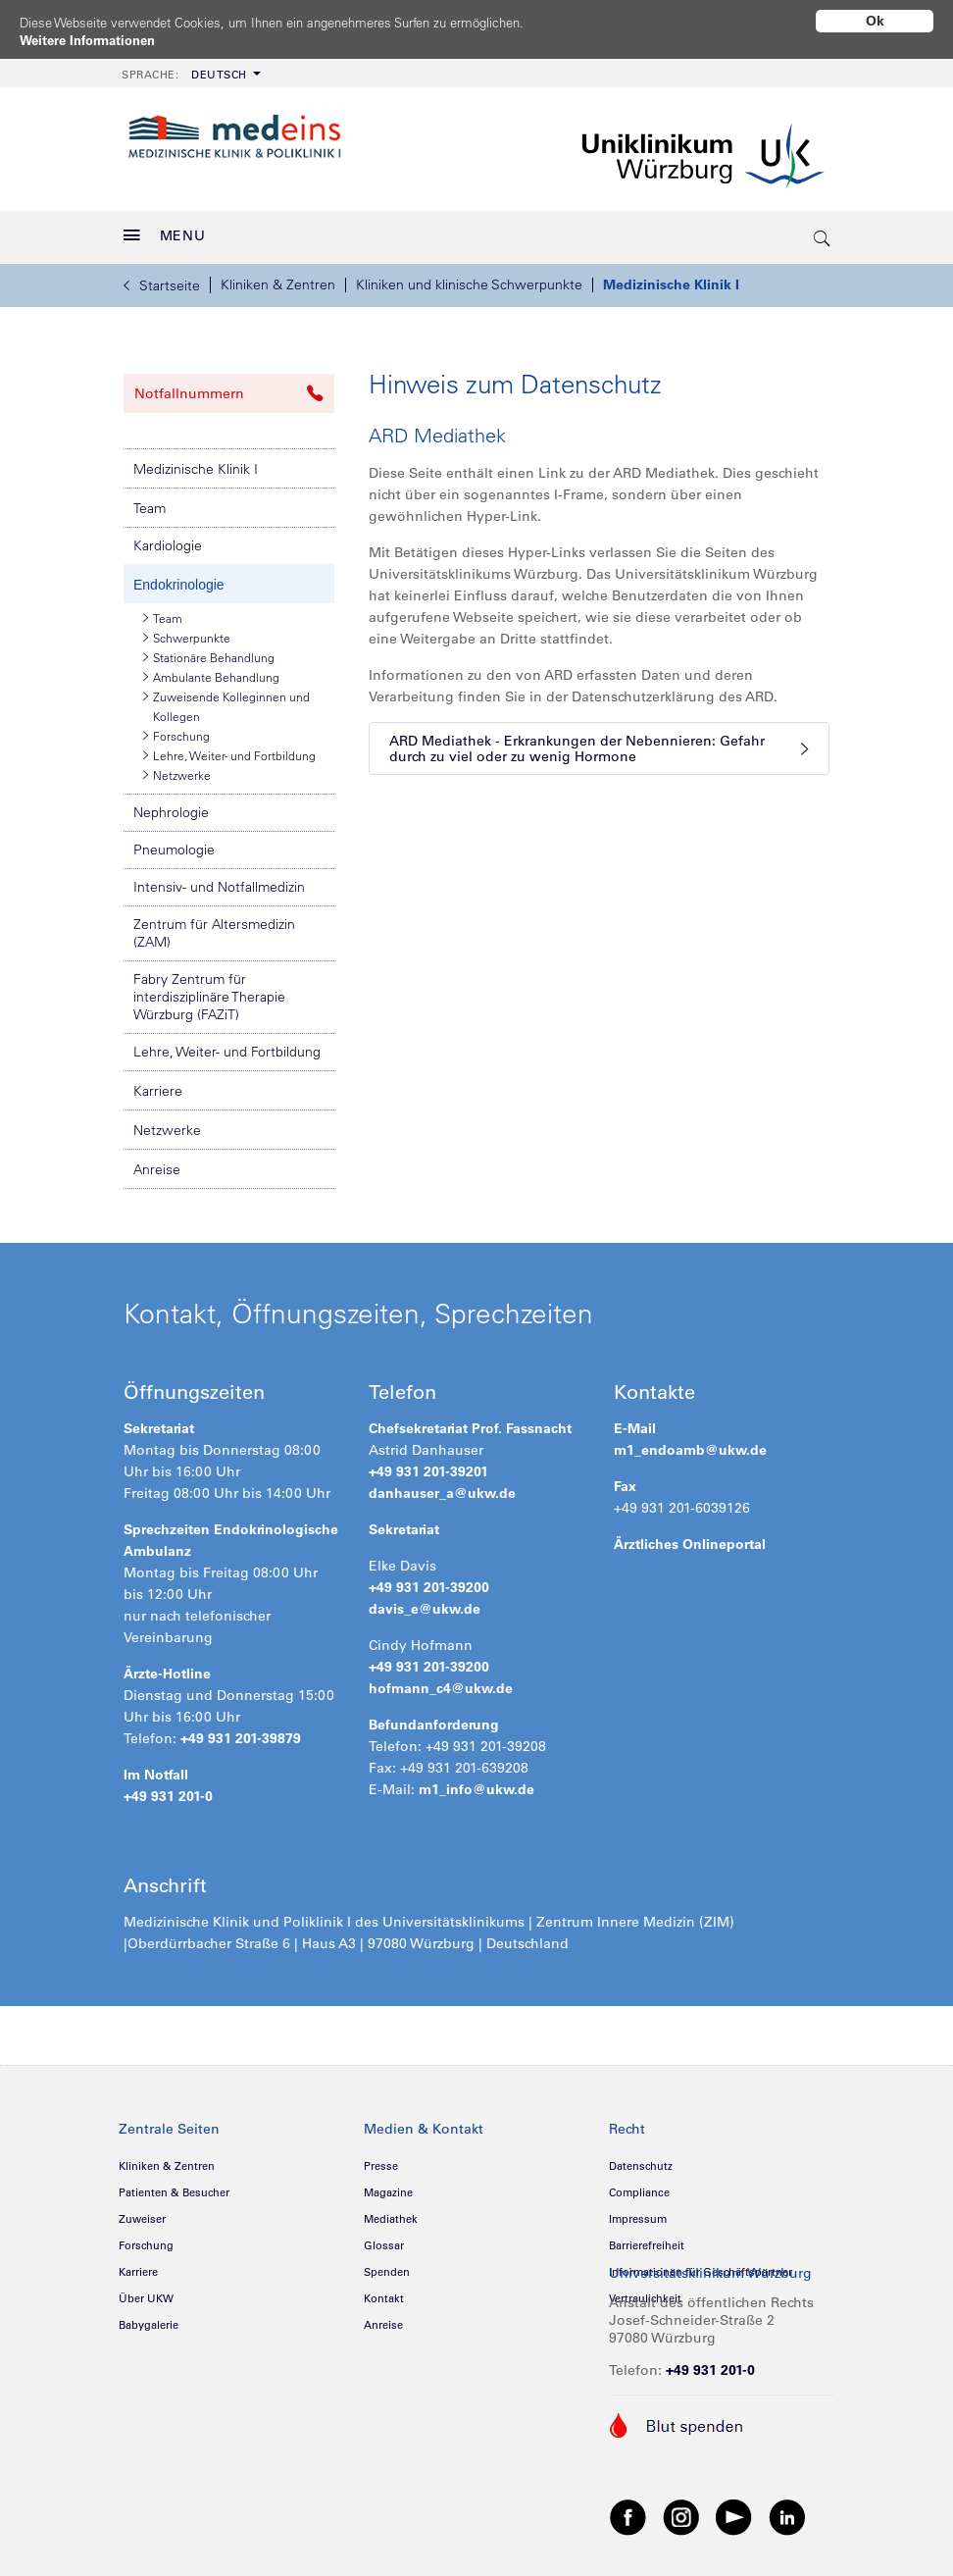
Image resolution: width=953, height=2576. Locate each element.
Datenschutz (641, 2159)
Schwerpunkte (186, 631)
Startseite (162, 278)
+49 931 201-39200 (429, 1580)
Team (149, 501)
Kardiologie (167, 538)
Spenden (387, 2265)
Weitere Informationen (94, 40)
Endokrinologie (179, 578)
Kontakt (384, 2291)
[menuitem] (189, 66)
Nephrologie (171, 805)
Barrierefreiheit (646, 2238)
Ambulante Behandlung (211, 670)
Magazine (388, 2185)
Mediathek (391, 2212)
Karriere (157, 1084)
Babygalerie (148, 2318)
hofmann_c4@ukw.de (441, 1681)
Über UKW (146, 2291)
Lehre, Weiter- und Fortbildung (229, 748)
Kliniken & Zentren (278, 277)
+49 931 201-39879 (240, 1731)
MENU (165, 228)
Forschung (176, 729)
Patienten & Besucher (174, 2185)
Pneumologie (174, 842)
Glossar (384, 2238)
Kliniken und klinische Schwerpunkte (469, 277)
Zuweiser (142, 2212)
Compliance (639, 2185)
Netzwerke (177, 768)
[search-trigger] (822, 230)
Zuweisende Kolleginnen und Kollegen (226, 698)
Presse (381, 2159)
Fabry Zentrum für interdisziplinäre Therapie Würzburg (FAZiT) (209, 989)
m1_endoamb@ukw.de (690, 1443)
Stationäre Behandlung (209, 650)
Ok (875, 20)
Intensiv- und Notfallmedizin (219, 880)
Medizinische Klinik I (671, 277)
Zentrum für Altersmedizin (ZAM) (214, 926)
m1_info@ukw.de (476, 1782)
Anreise (156, 1162)
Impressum (638, 2212)
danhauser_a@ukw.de (442, 1486)
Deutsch (184, 68)
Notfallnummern (229, 386)
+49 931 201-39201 (428, 1464)
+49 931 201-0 (168, 1789)
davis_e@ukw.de (424, 1602)
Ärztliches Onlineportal (690, 1537)
